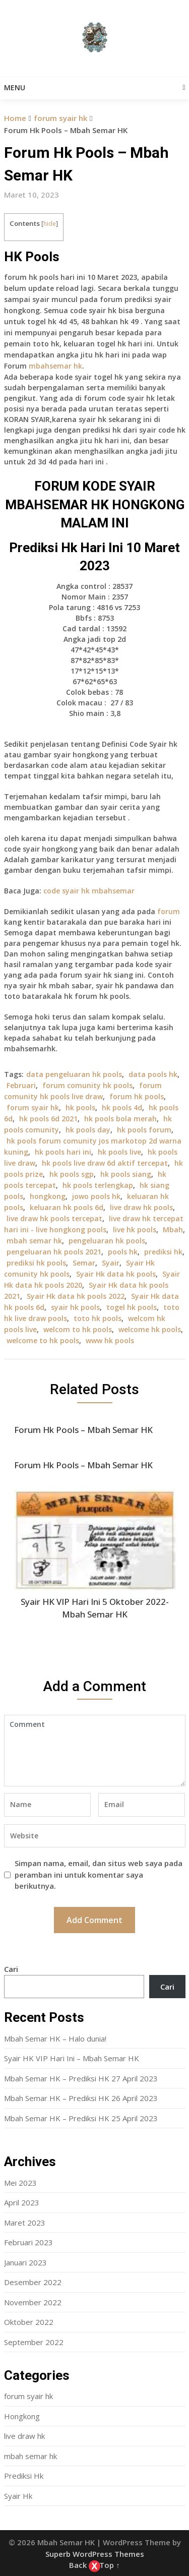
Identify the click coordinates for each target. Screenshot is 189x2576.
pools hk (123, 1251)
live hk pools (134, 1229)
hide (49, 223)
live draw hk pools (141, 1207)
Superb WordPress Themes (94, 2554)
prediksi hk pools (36, 1263)
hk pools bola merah (120, 1118)
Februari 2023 (28, 2242)
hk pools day (88, 1129)
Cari (11, 1969)
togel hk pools (131, 1307)
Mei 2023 (20, 2183)
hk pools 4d (122, 1107)
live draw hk (24, 2436)
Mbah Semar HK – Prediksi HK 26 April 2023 (81, 2098)
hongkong (48, 1196)
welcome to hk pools (43, 1340)
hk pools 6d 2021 (48, 1118)
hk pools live (119, 1152)
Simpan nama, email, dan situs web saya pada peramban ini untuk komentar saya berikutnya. (98, 1874)
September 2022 (34, 2342)
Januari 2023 (25, 2262)
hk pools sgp (71, 1174)
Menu (14, 87)
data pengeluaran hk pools (74, 1074)
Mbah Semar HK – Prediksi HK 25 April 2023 (81, 2118)
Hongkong (22, 2416)
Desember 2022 (32, 2282)
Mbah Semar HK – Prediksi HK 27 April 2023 (81, 2078)
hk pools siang (125, 1174)
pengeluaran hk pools (107, 1240)
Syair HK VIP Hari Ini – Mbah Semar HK (71, 2058)
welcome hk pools (149, 1329)
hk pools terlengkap (97, 1185)
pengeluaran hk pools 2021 (54, 1251)
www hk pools (110, 1340)
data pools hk (153, 1074)
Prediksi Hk (23, 2476)
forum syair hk (60, 118)
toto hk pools (97, 1318)
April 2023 (21, 2202)
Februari (21, 1085)
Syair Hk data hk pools (116, 1274)
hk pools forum (144, 1129)
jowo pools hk (96, 1196)
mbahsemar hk (55, 366)
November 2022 (32, 2302)
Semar (84, 1263)
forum (168, 911)
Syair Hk (18, 2496)
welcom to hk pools (77, 1329)
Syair (110, 1263)
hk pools (80, 1107)
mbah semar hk (34, 1240)
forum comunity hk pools (87, 1085)
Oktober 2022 (28, 2322)
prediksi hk (163, 1251)
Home (15, 118)
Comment (94, 1750)
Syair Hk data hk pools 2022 (75, 1296)
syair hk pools (75, 1307)
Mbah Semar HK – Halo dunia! (55, 2038)
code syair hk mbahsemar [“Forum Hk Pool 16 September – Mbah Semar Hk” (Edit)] (89, 890)
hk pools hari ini (63, 1152)
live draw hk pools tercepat (54, 1218)
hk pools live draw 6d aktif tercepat (105, 1163)
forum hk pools (136, 1096)
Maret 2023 (24, 2223)
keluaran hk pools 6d (66, 1207)
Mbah (173, 1229)
